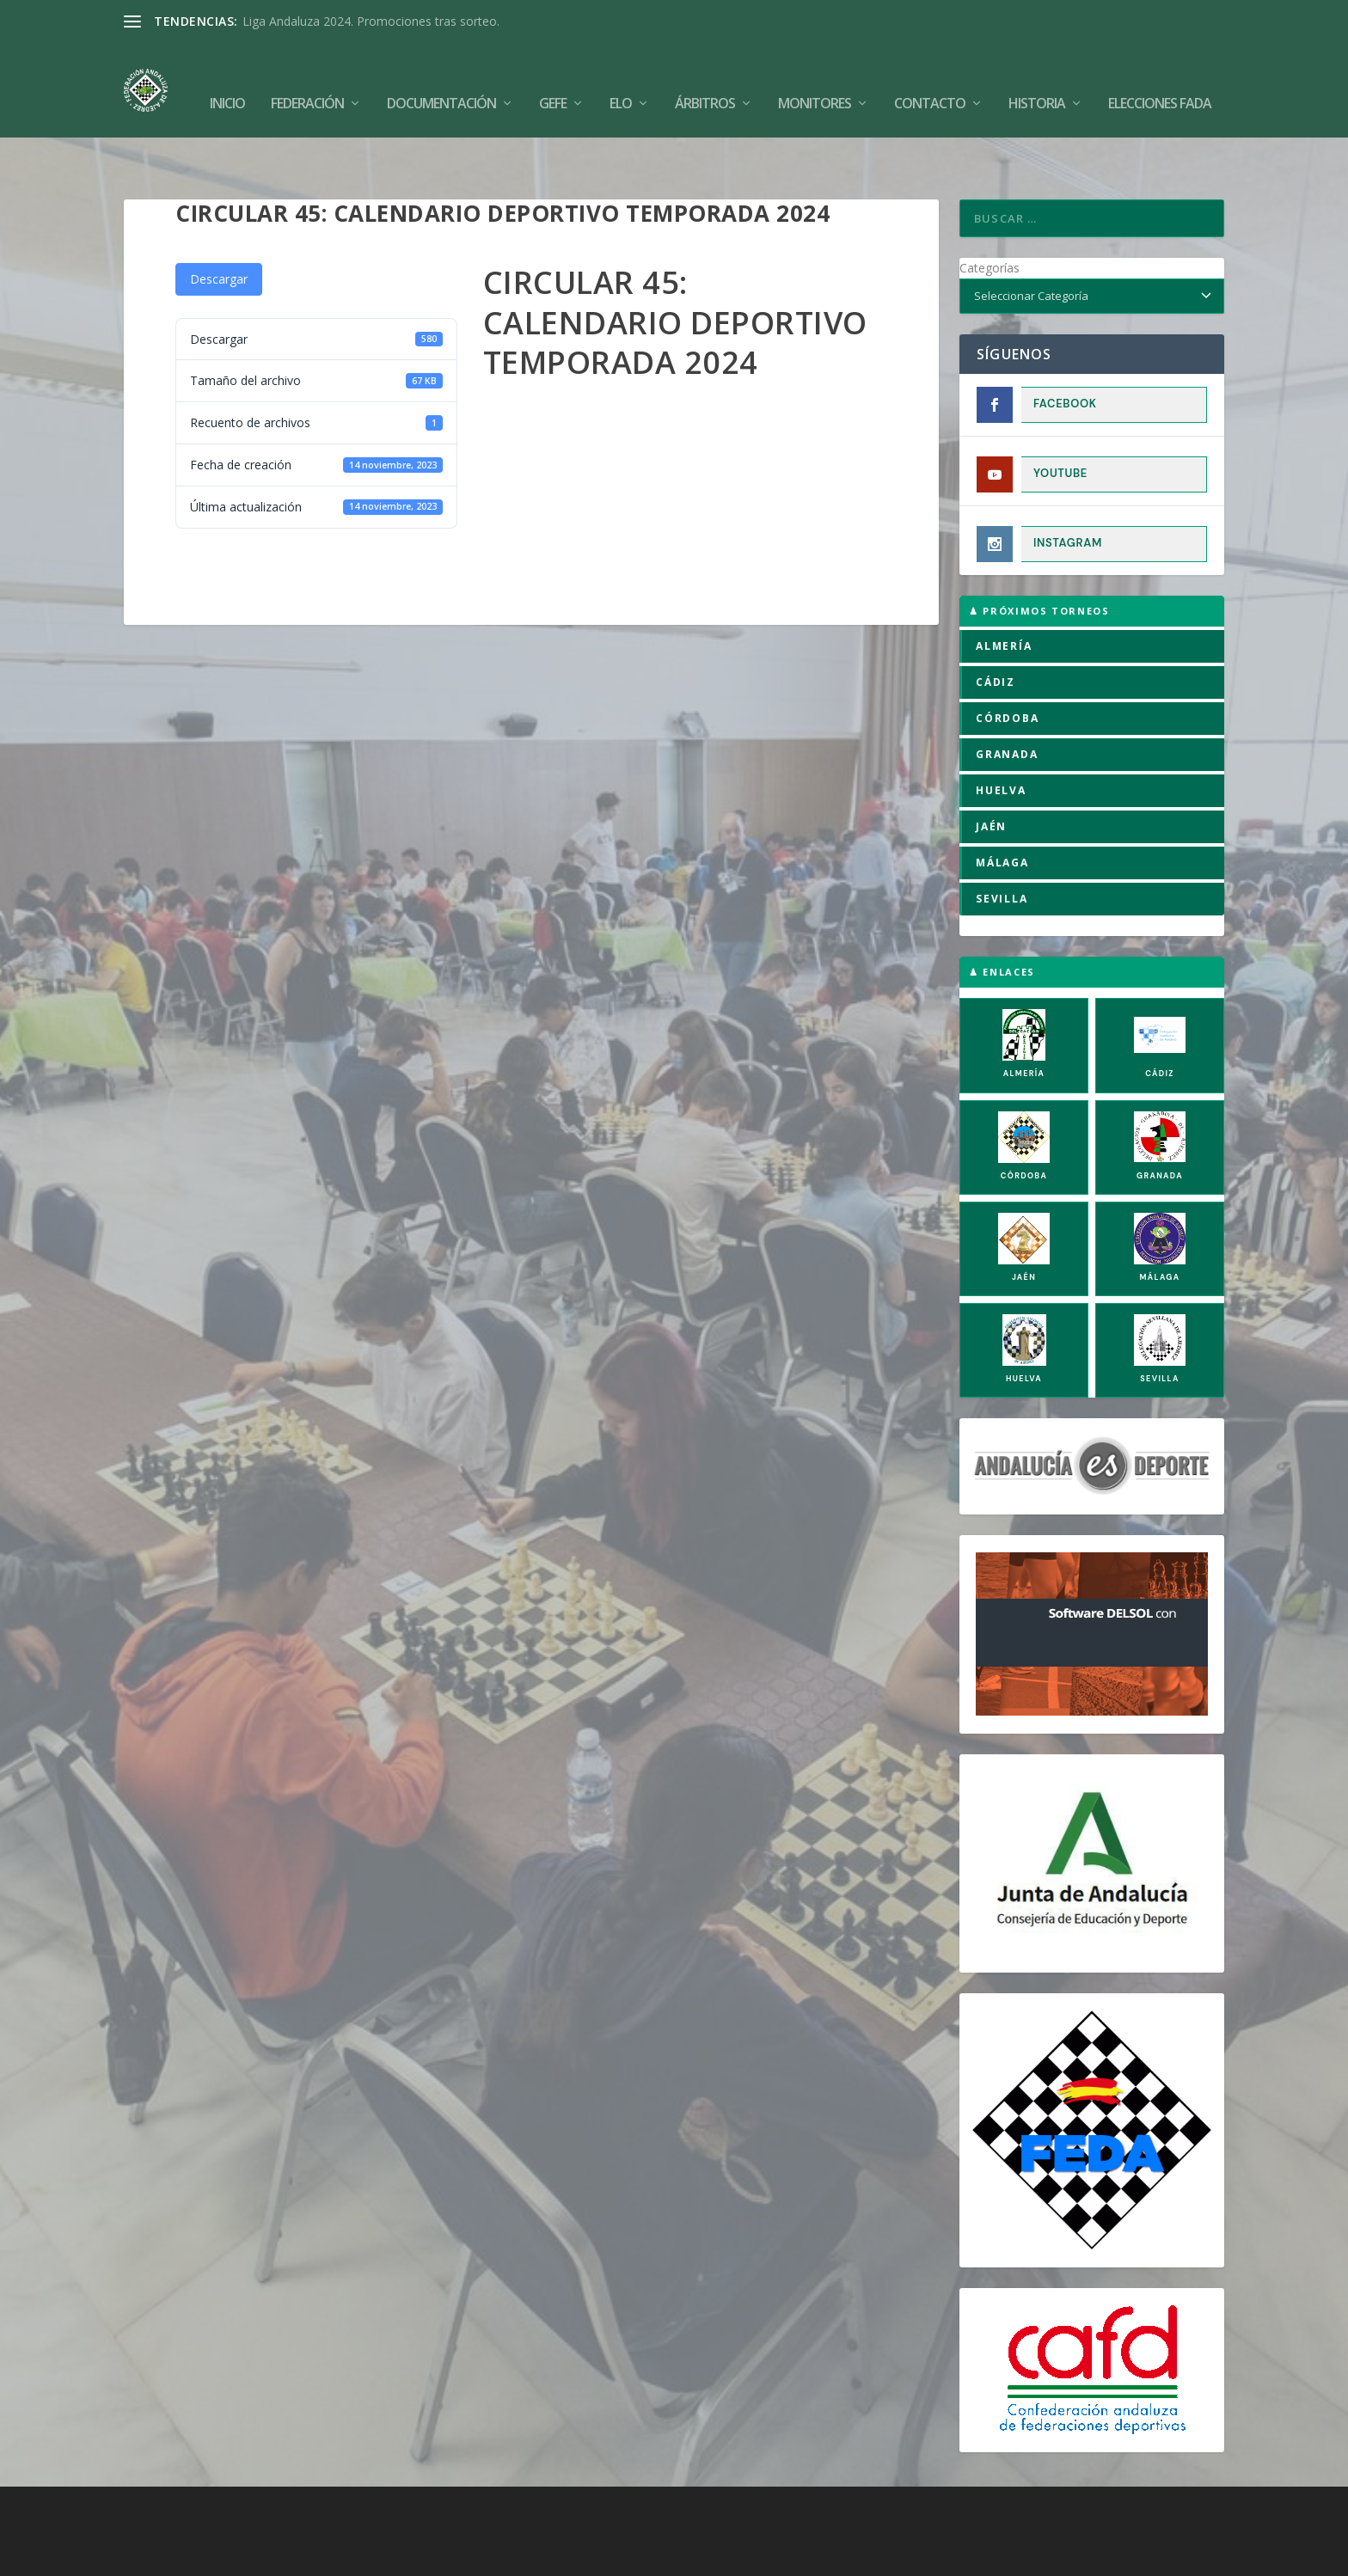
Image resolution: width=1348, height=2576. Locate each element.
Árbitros (705, 78)
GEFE (553, 78)
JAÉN (991, 773)
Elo (621, 78)
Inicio (227, 78)
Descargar (219, 225)
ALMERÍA (1004, 592)
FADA (183, 2556)
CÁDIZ (995, 628)
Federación (307, 78)
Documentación (441, 78)
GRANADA (1007, 701)
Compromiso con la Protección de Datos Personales (993, 2556)
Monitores (814, 78)
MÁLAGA (1002, 809)
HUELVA (1001, 737)
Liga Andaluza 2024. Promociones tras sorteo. (370, 21)
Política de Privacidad (774, 2556)
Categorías (989, 214)
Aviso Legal (670, 2556)
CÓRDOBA (1007, 665)
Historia (1036, 78)
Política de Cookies (573, 2556)
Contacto (929, 78)
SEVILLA (1002, 845)
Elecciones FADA (1159, 78)
